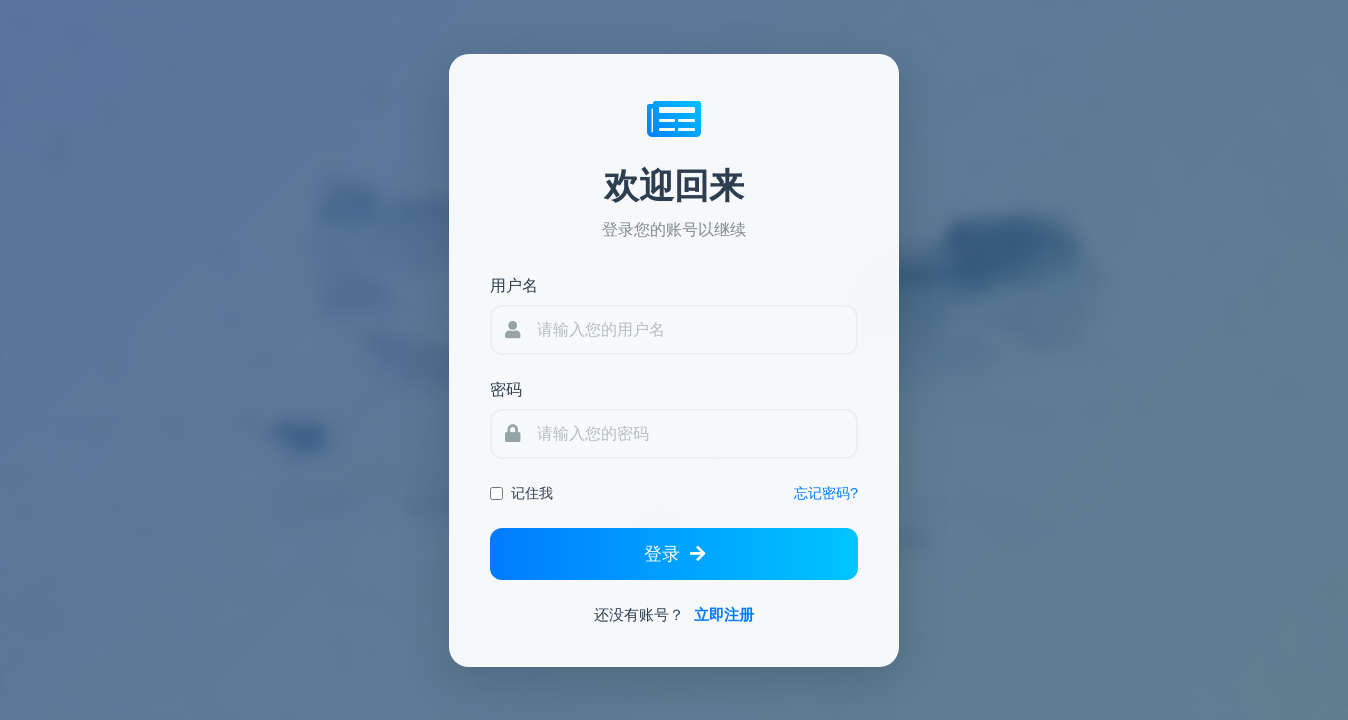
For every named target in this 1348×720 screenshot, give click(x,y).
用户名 (514, 285)
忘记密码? (826, 493)
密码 (506, 389)
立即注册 (724, 614)
